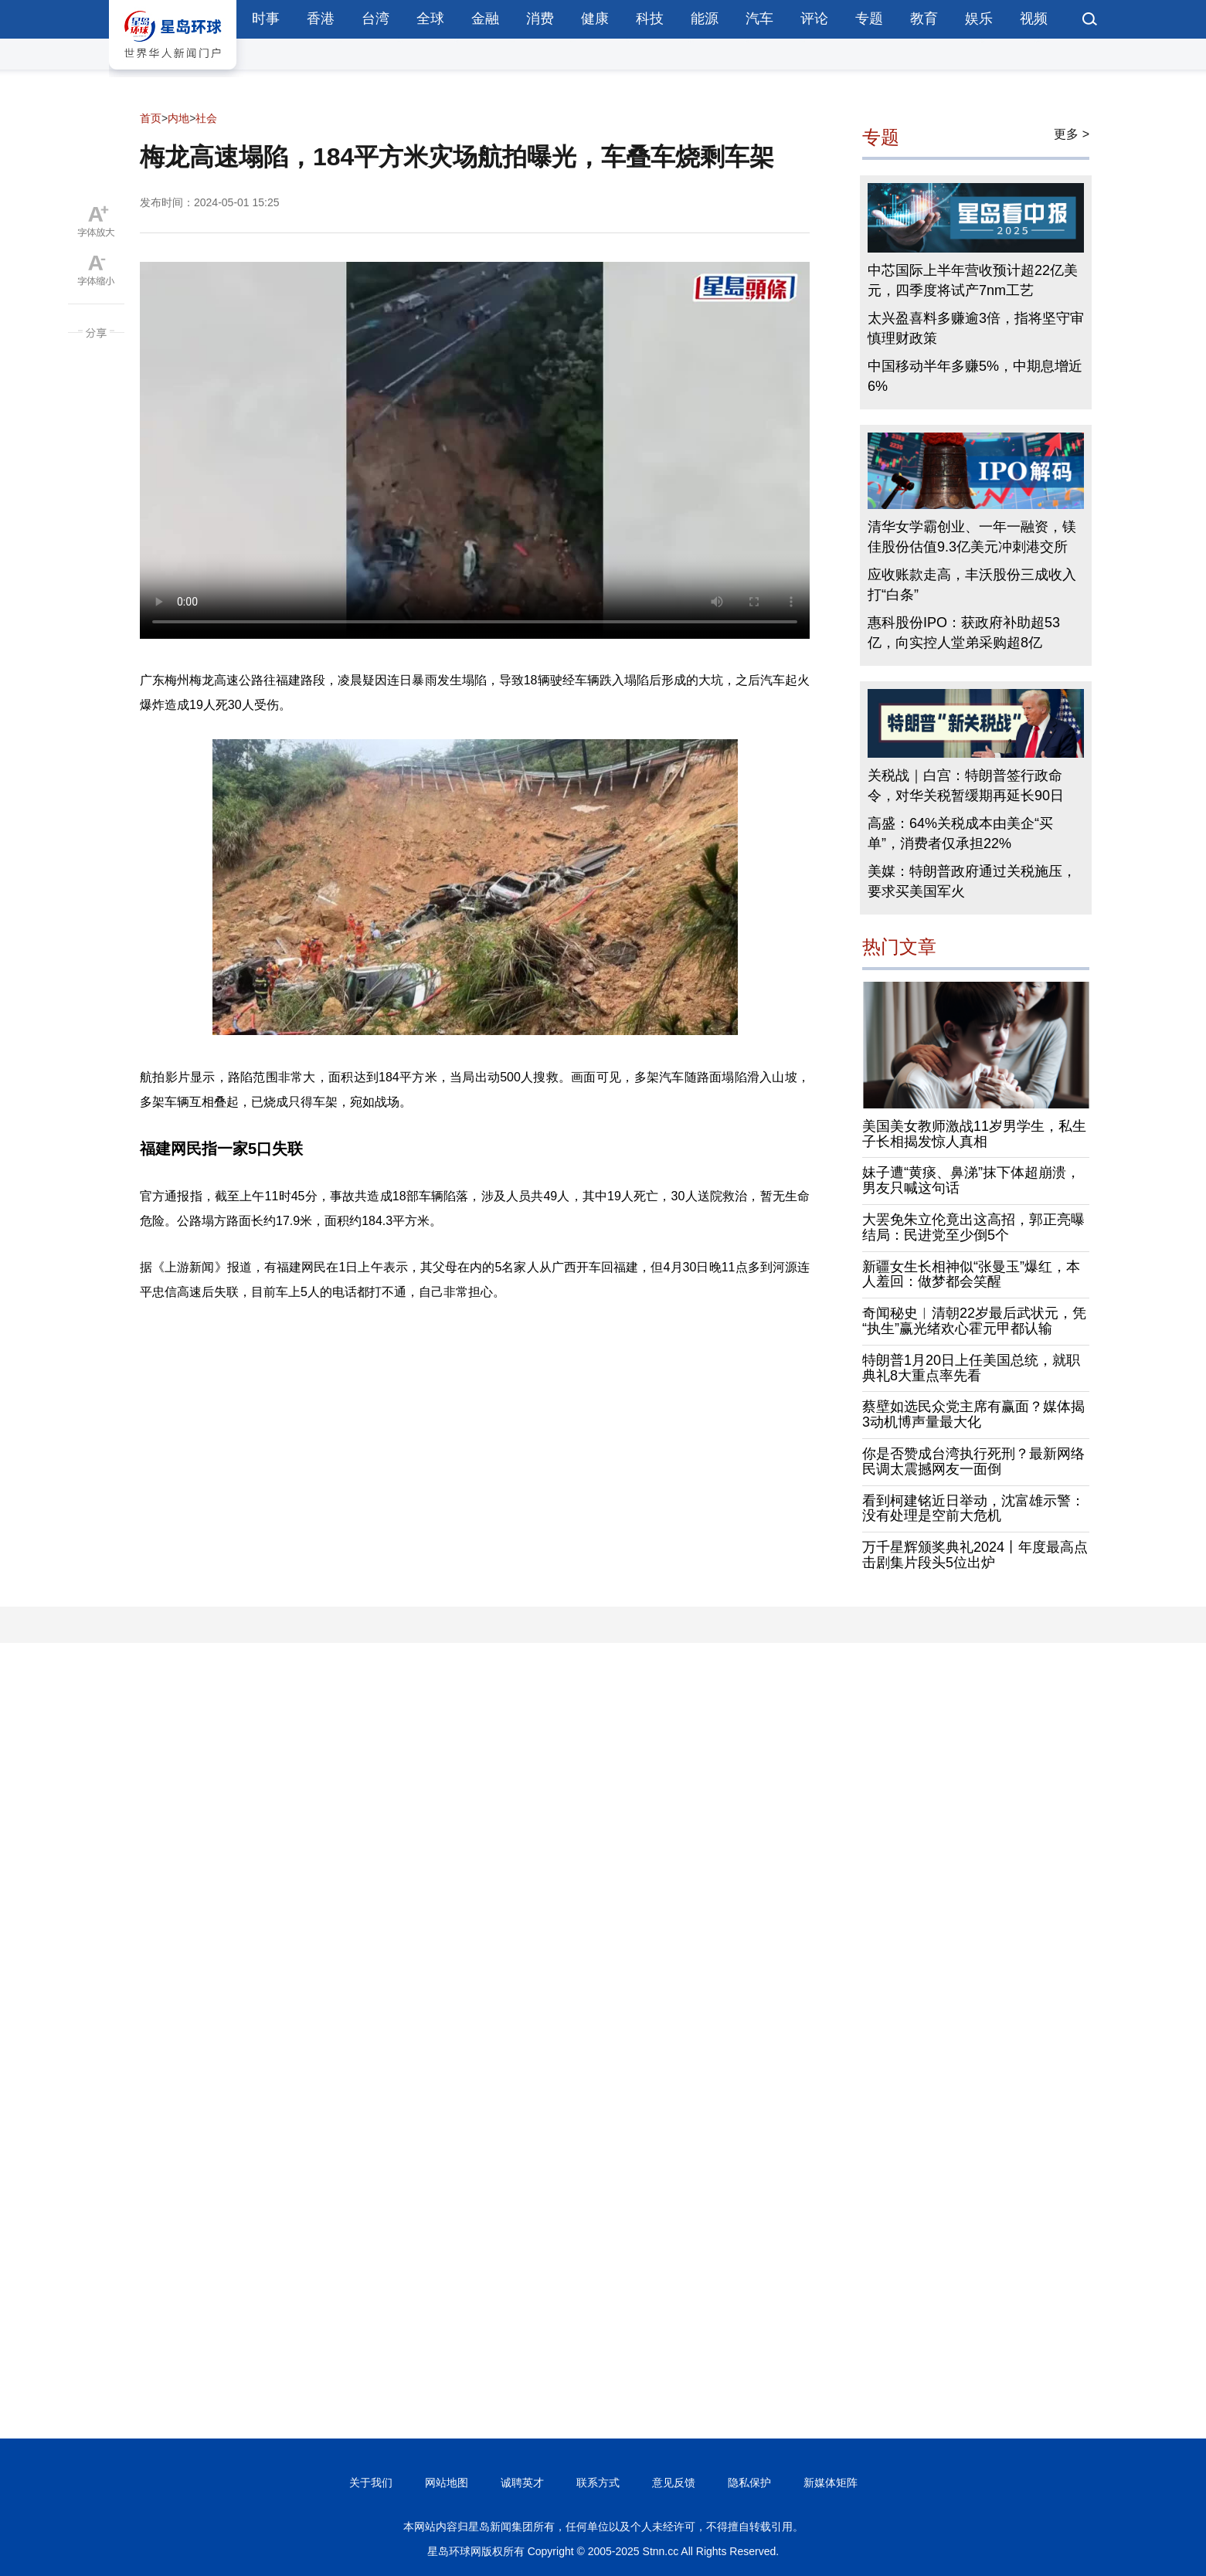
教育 (924, 18)
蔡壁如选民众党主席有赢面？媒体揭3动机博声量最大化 (973, 1414)
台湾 (375, 18)
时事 (266, 18)
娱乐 (979, 18)
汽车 (759, 18)
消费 (540, 18)
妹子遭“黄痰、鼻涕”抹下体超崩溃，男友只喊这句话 (971, 1180)
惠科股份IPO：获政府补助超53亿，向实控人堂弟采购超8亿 (964, 632)
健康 (595, 18)
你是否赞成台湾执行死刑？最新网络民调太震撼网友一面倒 (973, 1461)
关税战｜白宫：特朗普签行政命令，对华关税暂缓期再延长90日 (966, 785)
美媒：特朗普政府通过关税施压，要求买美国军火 (972, 881)
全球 (430, 18)
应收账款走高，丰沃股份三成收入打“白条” (972, 584)
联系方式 (598, 2482)
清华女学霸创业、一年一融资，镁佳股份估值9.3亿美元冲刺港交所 (972, 537)
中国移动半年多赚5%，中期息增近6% (975, 376)
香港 (321, 18)
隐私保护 (749, 2482)
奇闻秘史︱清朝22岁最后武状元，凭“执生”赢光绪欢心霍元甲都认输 (974, 1320)
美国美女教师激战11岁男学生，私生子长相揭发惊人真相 (974, 1133)
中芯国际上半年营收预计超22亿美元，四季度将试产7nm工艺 (973, 280)
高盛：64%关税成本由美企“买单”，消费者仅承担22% (960, 833)
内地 (178, 118)
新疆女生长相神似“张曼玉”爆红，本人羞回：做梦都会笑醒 (971, 1274)
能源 (705, 18)
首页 (150, 118)
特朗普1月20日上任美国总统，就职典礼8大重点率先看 (971, 1367)
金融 (485, 18)
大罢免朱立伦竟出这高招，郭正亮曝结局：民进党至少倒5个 (973, 1227)
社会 (206, 118)
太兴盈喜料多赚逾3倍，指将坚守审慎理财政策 (976, 328)
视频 (1034, 18)
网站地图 (446, 2482)
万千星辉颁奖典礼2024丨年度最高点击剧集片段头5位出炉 (975, 1554)
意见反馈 (673, 2482)
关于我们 (370, 2482)
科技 (650, 18)
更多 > (1071, 134)
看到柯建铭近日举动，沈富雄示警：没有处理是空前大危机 (973, 1508)
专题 (869, 18)
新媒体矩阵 (830, 2482)
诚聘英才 (522, 2482)
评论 (814, 18)
